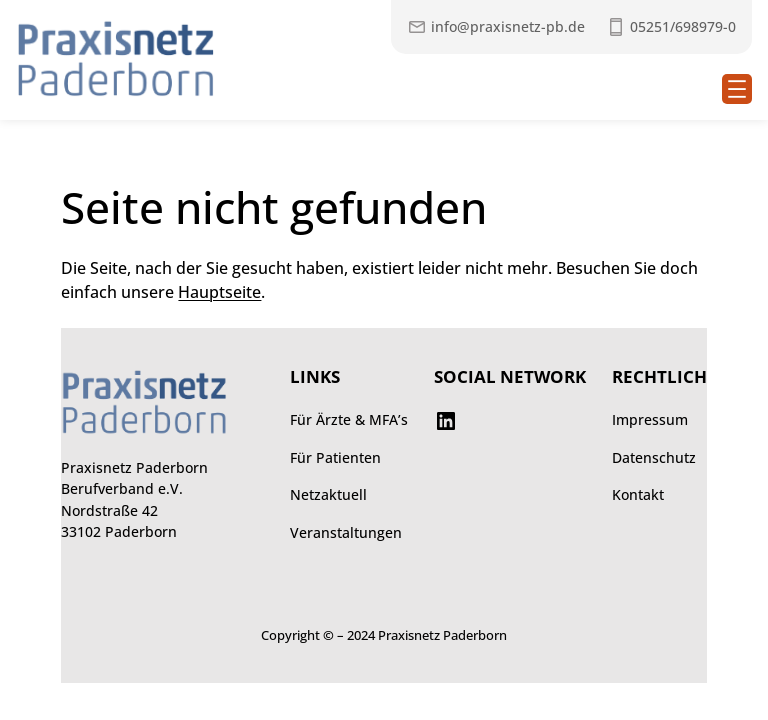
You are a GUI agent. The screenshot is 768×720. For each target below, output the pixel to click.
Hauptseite (219, 292)
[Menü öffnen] (737, 89)
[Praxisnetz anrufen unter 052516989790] (671, 27)
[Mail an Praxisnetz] (496, 27)
